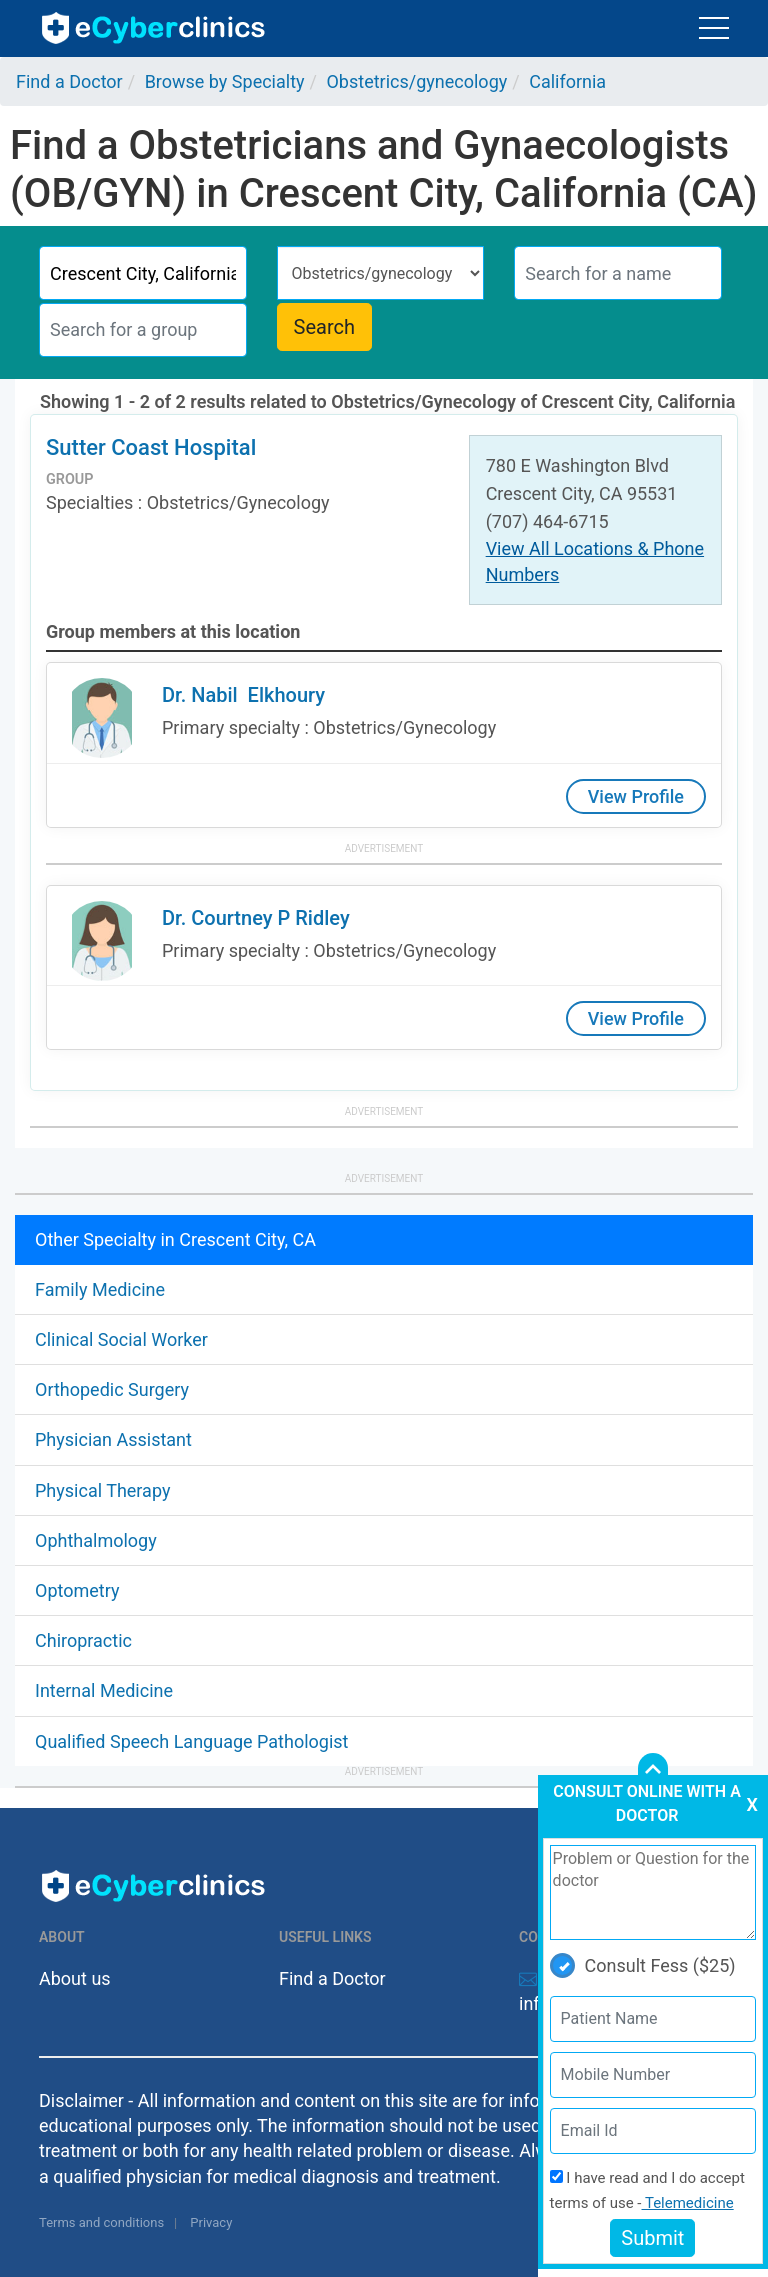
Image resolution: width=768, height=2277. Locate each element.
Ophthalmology (96, 1540)
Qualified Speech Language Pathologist (191, 1741)
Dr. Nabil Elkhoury (243, 695)
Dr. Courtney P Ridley (256, 918)
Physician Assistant (113, 1439)
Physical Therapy (102, 1490)
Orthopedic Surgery (112, 1389)
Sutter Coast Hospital (151, 447)
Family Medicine (100, 1289)
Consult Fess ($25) (643, 1965)
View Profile (636, 796)
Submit (652, 2238)
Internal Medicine (104, 1690)
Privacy (211, 2222)
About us (75, 1978)
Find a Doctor (332, 1978)
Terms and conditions (101, 2222)
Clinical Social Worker (121, 1339)
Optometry (77, 1590)
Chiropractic (83, 1640)
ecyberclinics (154, 28)
